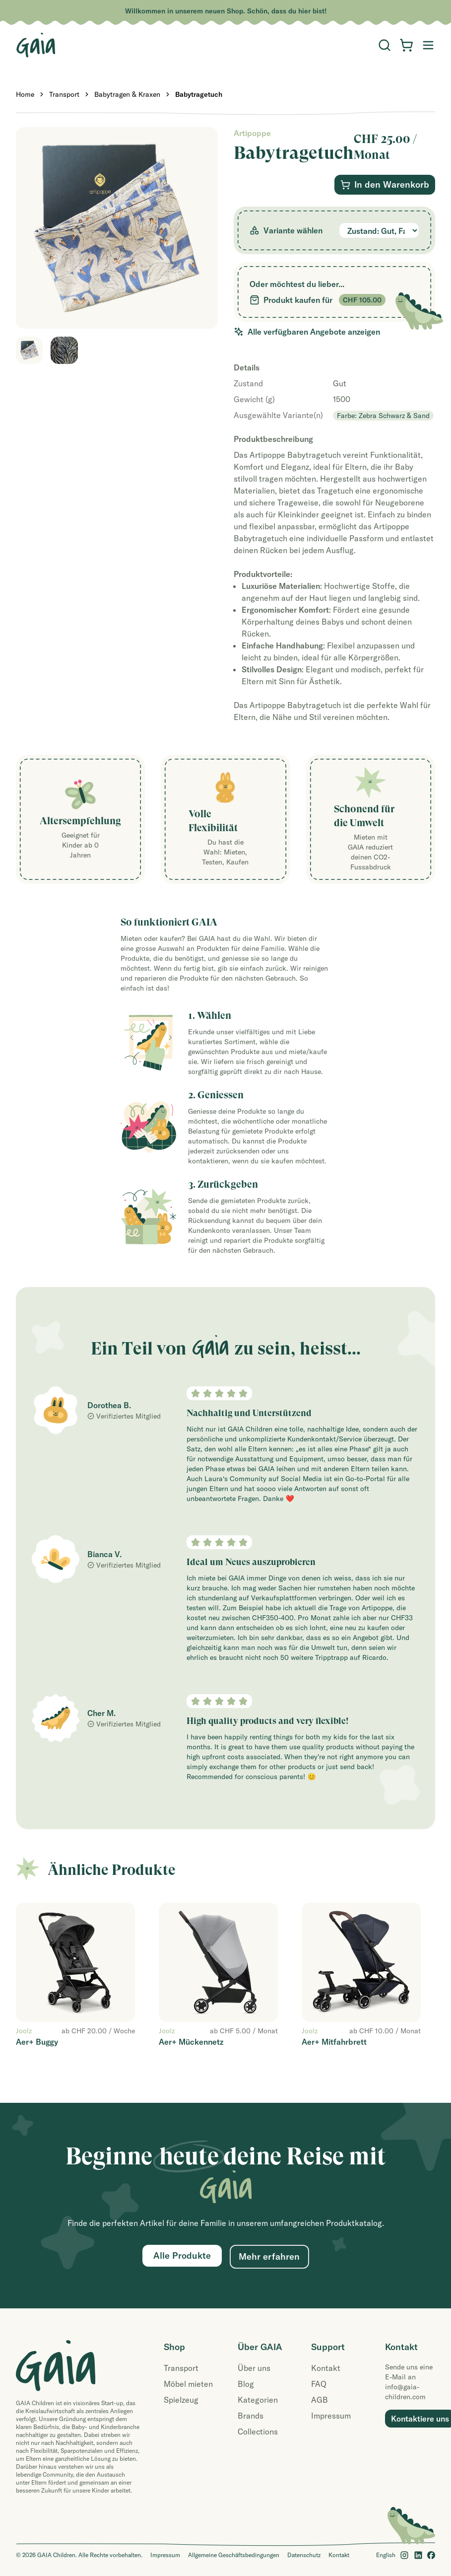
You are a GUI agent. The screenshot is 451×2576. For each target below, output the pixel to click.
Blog (246, 2384)
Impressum (331, 2416)
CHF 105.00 (362, 299)
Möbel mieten (188, 2384)
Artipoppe (252, 133)
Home (25, 94)
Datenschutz (304, 2555)
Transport (64, 94)
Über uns (254, 2368)
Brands (250, 2416)
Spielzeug (181, 2400)
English (385, 2555)
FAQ (318, 2384)
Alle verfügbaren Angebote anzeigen (307, 332)
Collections (258, 2431)
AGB (319, 2400)
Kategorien (258, 2400)
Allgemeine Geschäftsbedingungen (233, 2555)
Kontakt (325, 2368)
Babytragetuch (198, 94)
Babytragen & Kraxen (127, 94)
